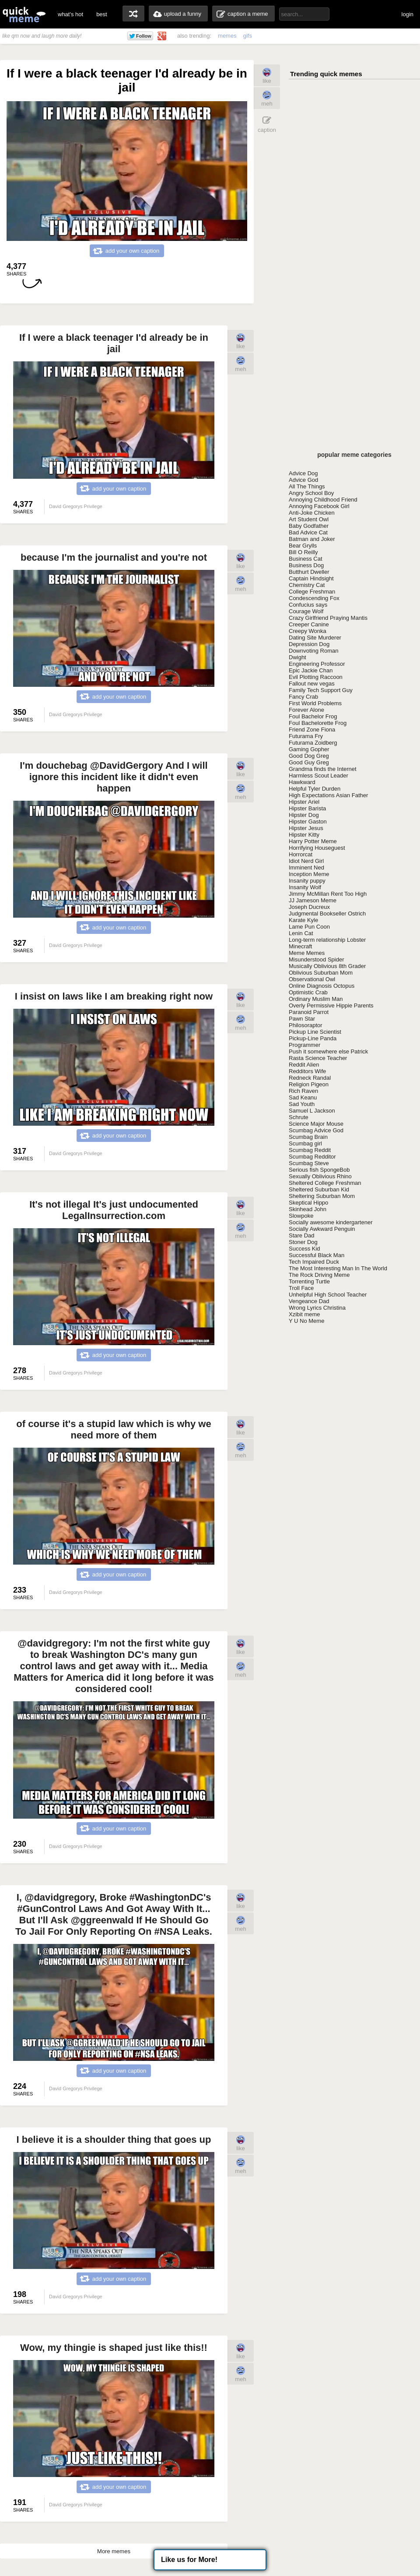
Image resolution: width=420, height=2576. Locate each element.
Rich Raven (303, 1091)
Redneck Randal (310, 1077)
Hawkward (302, 782)
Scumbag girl (305, 1143)
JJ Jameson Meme (312, 900)
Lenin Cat (301, 933)
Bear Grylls (303, 545)
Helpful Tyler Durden (314, 788)
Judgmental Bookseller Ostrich (327, 913)
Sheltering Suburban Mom (322, 1196)
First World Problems (315, 703)
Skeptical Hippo (308, 1202)
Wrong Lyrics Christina (317, 1307)
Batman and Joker (312, 539)
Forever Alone (306, 710)
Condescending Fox (314, 598)
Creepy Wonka (307, 631)
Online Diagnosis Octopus (321, 985)
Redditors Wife (307, 1071)
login (407, 14)
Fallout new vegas (312, 683)
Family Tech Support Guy (321, 690)
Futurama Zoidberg (313, 742)
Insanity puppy (307, 880)
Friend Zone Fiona (312, 729)
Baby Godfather (309, 526)
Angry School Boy (311, 493)
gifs (247, 35)
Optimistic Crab (308, 992)
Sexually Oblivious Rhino (320, 1176)
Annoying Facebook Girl (319, 506)
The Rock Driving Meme (319, 1275)
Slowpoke (301, 1215)
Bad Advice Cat (308, 532)
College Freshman (312, 591)
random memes (133, 13)
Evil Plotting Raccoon (316, 677)
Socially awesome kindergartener (330, 1222)
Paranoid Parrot (309, 1012)
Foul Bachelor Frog (313, 716)
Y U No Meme (306, 1321)
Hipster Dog (304, 815)
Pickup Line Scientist (315, 1031)
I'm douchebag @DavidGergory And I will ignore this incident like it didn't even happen (113, 777)
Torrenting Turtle (309, 1281)
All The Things (307, 486)
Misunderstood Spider (316, 959)
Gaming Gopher (309, 749)
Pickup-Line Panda (312, 1038)
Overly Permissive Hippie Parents (331, 1005)
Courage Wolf (306, 611)
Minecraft (300, 946)
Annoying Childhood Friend (323, 499)
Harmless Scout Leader (318, 775)
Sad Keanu (303, 1097)
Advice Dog (303, 473)
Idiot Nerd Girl (306, 861)
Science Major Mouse (316, 1123)
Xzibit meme (304, 1314)
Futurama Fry (306, 736)
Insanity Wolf (305, 887)
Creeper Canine (309, 624)
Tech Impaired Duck (314, 1261)
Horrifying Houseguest (317, 848)
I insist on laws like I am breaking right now (114, 996)
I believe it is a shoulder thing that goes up (114, 2139)
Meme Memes (307, 953)
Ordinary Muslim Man (316, 999)
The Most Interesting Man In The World (338, 1268)
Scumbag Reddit (310, 1150)
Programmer (304, 1045)
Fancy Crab (303, 696)
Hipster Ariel (304, 802)
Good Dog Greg (309, 756)
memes (227, 35)
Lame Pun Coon (309, 926)
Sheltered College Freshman (325, 1183)
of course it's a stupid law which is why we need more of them (113, 1429)
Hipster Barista (307, 808)
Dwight (297, 657)
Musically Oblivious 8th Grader (327, 966)
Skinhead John (307, 1209)
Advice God (303, 480)
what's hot (70, 14)
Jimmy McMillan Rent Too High (328, 893)
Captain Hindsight (311, 578)
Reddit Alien (304, 1064)
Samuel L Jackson (312, 1110)
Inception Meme (309, 874)
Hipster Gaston (308, 821)
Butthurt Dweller (309, 572)
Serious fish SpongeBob (319, 1169)
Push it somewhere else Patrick (328, 1051)
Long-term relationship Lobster (327, 939)
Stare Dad (302, 1235)
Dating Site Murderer (315, 637)
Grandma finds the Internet (323, 769)
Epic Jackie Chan (310, 670)
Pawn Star (302, 1018)
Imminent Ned (306, 867)
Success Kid (304, 1248)
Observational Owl (312, 979)
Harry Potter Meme (313, 841)
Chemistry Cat (307, 585)
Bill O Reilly (303, 552)
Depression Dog (309, 644)
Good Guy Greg (309, 762)
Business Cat (305, 558)
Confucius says (308, 604)
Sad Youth (302, 1104)
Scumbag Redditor (312, 1156)
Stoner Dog (303, 1242)
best (101, 14)
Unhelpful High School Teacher (328, 1294)
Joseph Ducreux (309, 907)
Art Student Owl (309, 519)
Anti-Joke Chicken (312, 512)
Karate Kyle (303, 920)
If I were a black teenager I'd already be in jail (113, 343)
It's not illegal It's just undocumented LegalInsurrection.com (113, 1210)
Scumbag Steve (309, 1163)
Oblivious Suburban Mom (321, 972)
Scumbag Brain (308, 1137)
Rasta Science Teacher (318, 1058)
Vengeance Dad (309, 1301)
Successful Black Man (316, 1255)
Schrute (298, 1117)
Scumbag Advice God (316, 1130)
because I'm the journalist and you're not (114, 557)
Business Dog (306, 565)
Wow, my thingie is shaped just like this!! (113, 2347)
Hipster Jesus (306, 828)
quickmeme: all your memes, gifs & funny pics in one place (24, 14)
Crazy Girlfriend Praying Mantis (328, 618)
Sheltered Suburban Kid (319, 1189)
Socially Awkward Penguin (322, 1229)
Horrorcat (300, 854)
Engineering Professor (317, 664)
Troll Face (301, 1288)
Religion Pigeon (309, 1084)
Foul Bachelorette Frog (317, 723)
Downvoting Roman (313, 650)
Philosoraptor (305, 1025)
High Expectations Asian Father (328, 795)
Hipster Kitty (304, 834)
